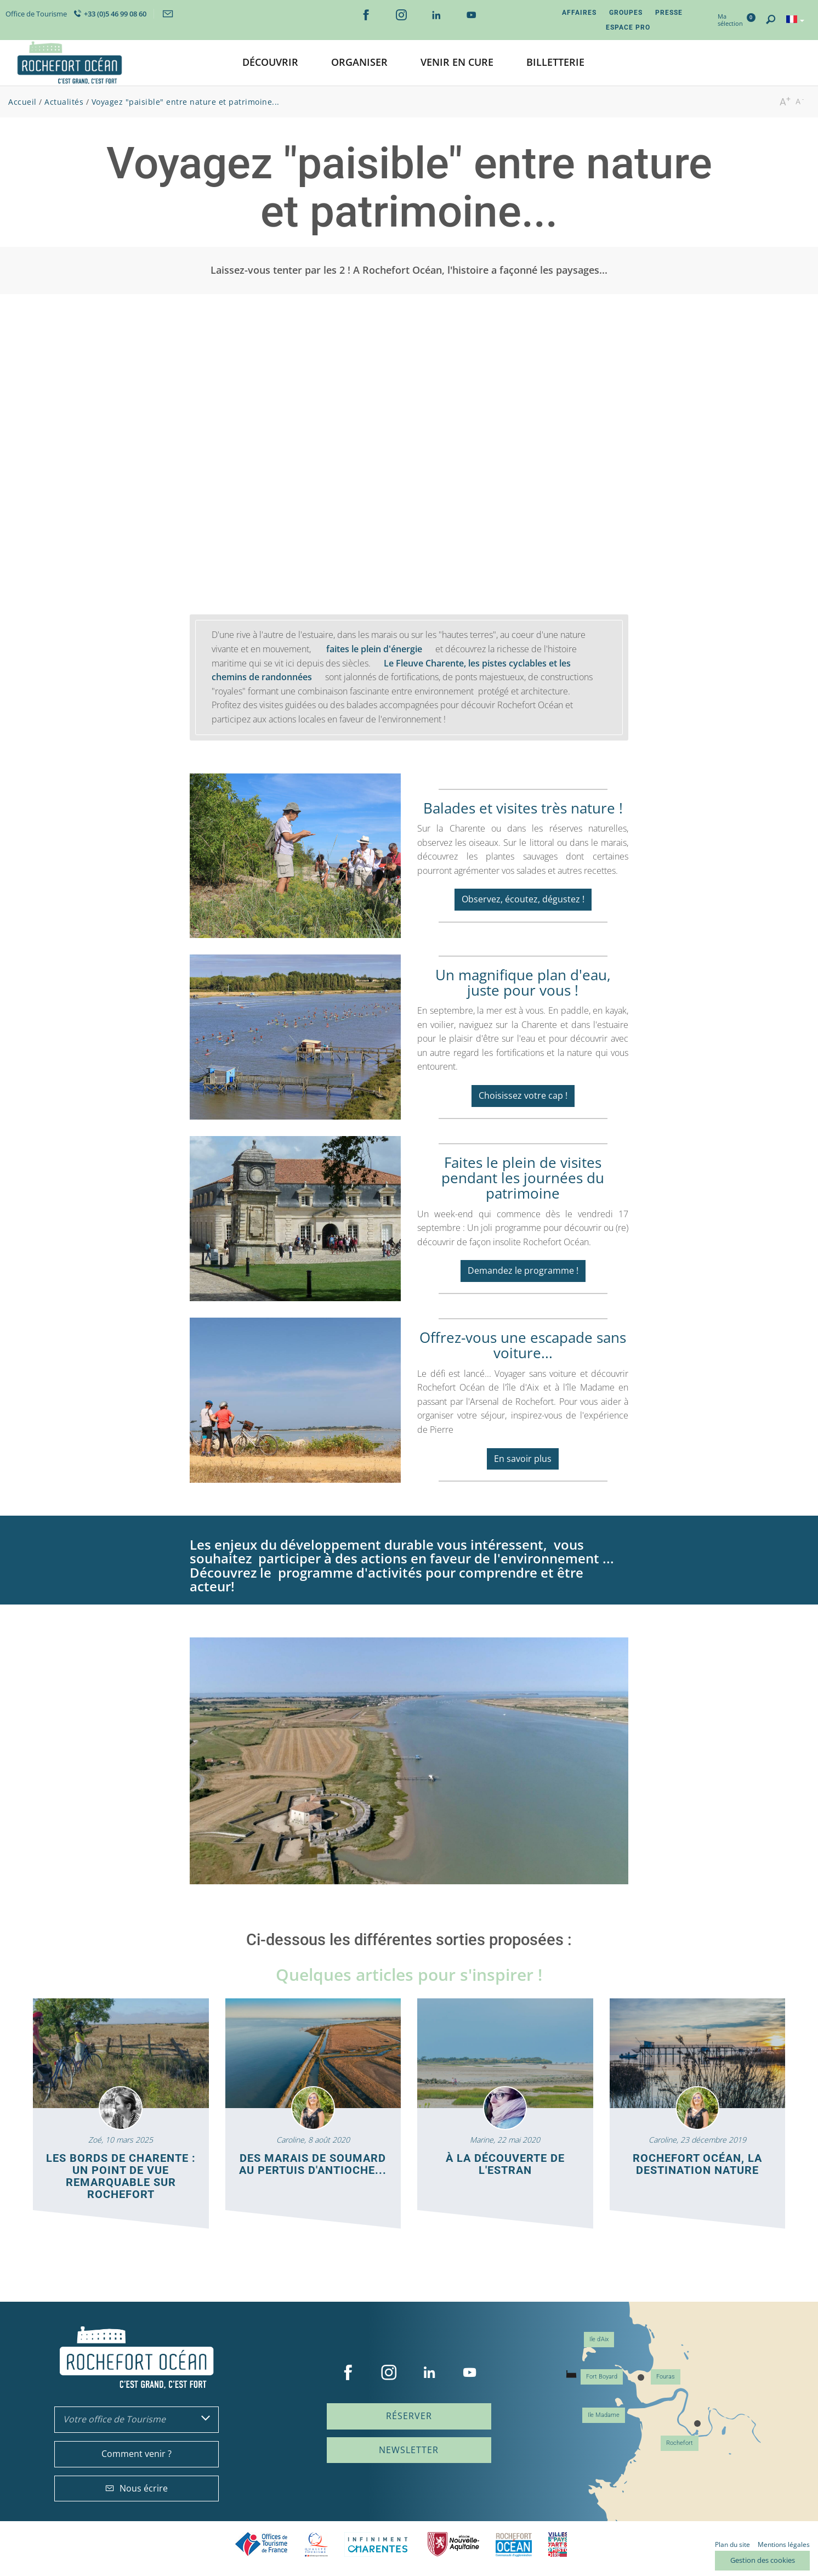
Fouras (665, 2376)
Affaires (579, 12)
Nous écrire (136, 2488)
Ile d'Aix (599, 2339)
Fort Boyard (601, 2376)
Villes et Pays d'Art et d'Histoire (557, 2544)
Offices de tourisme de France (261, 2544)
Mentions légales (784, 2544)
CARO (514, 2544)
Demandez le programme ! (523, 1270)
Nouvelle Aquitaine (453, 2544)
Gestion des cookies (762, 2560)
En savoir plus (523, 1459)
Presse (669, 12)
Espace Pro (628, 27)
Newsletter (409, 2450)
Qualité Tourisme (316, 2544)
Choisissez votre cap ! (523, 1095)
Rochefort (679, 2443)
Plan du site (732, 2544)
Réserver (409, 2416)
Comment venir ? (136, 2454)
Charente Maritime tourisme (377, 2544)
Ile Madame (604, 2415)
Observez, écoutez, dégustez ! (523, 899)
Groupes (626, 12)
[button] (270, 63)
